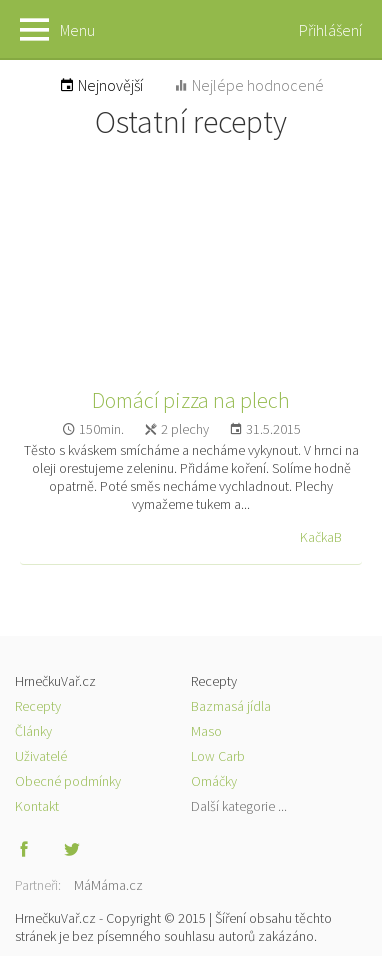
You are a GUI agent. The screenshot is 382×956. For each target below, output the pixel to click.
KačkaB (321, 537)
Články (33, 731)
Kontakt (37, 806)
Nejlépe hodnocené (248, 85)
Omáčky (214, 781)
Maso (206, 731)
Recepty (38, 706)
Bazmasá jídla (231, 706)
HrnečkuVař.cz (191, 30)
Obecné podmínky (68, 781)
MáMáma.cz (108, 885)
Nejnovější (101, 85)
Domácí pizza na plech (191, 400)
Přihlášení (330, 30)
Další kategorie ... (239, 806)
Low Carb (218, 756)
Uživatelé (41, 756)
